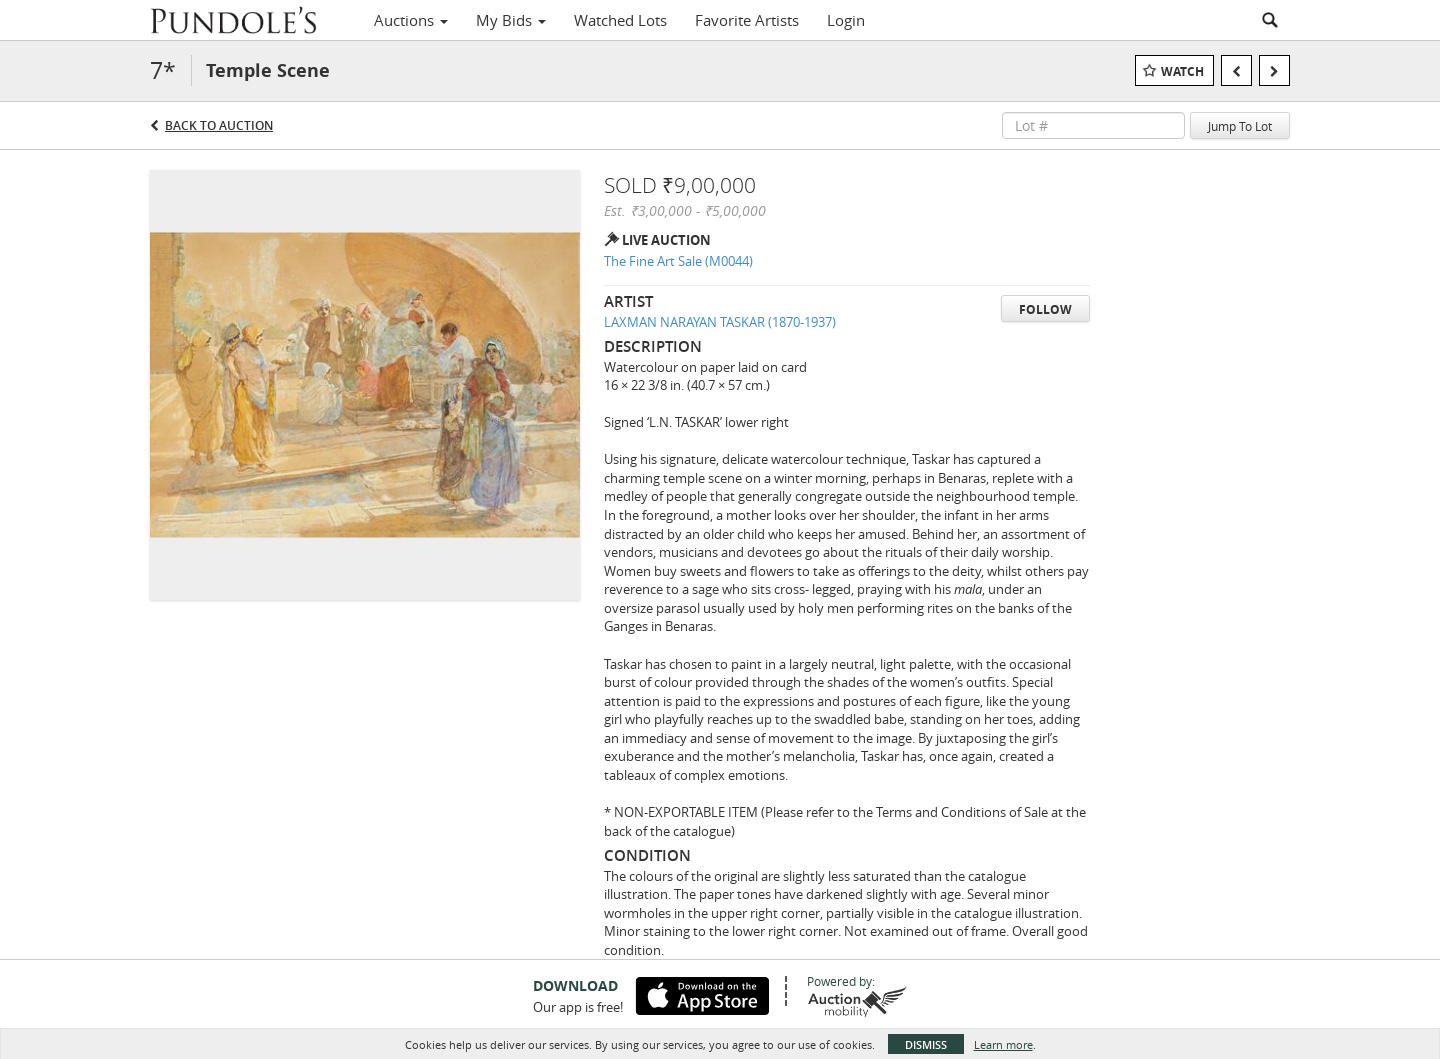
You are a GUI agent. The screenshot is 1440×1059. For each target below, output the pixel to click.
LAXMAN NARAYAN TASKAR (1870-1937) (720, 322)
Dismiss (926, 1044)
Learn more (1003, 1044)
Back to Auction (219, 125)
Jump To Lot (1240, 126)
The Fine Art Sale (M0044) (678, 261)
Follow (1045, 309)
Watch (1182, 71)
